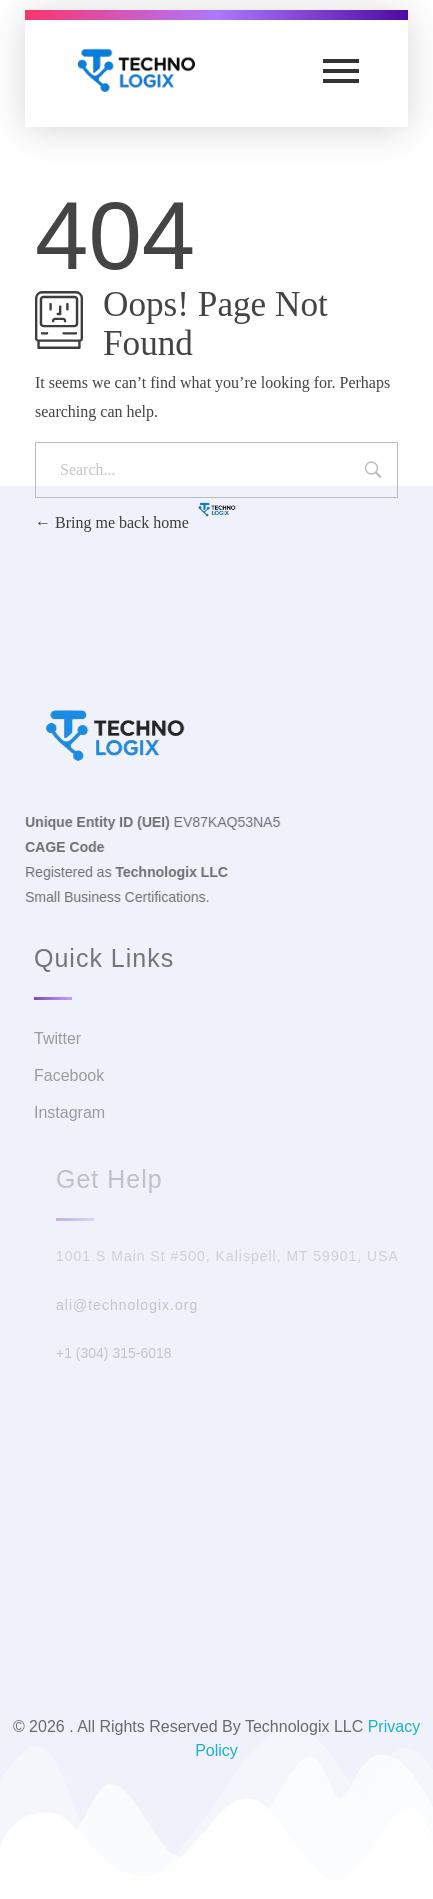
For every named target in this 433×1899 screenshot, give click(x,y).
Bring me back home (112, 522)
